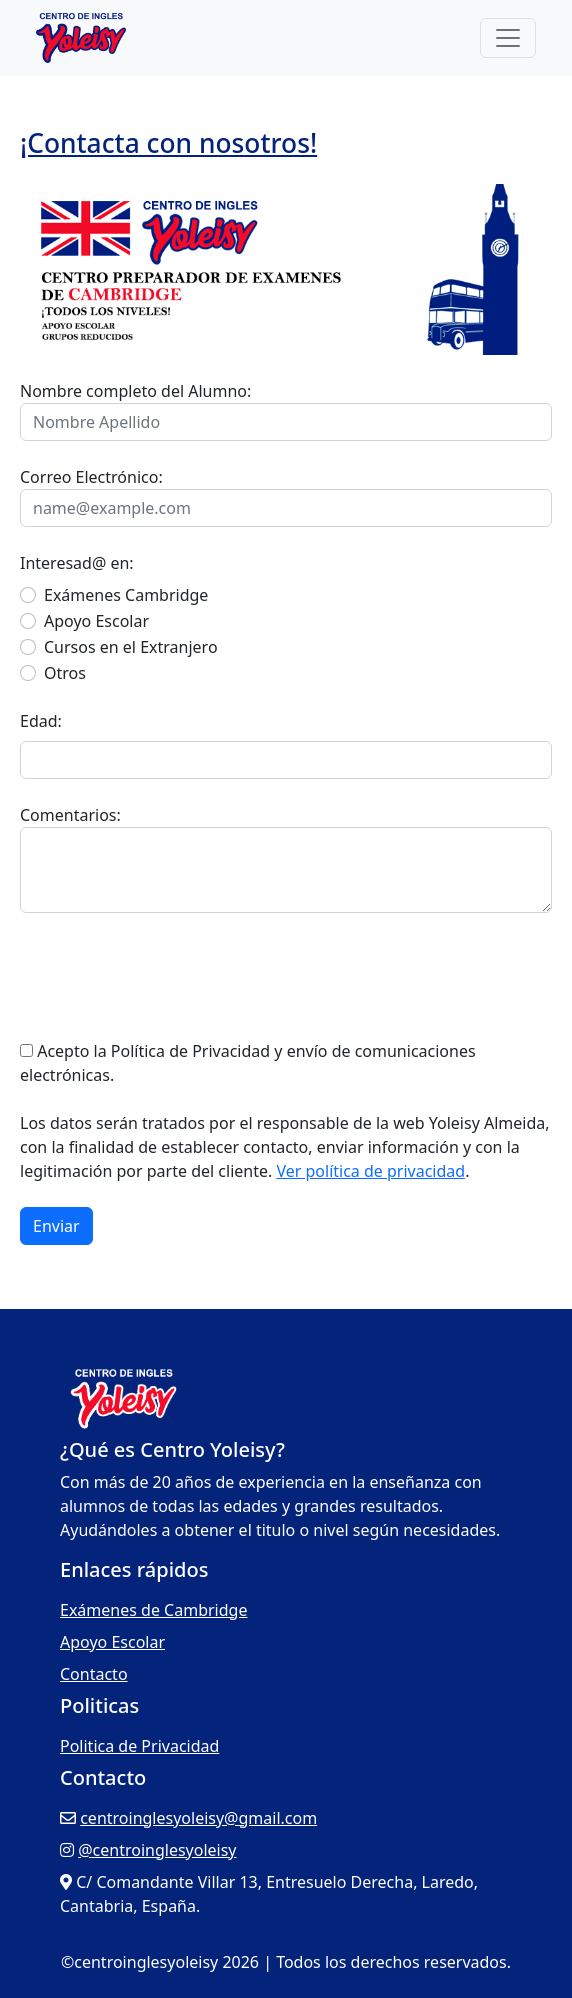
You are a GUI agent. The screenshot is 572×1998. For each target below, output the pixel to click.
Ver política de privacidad (370, 1171)
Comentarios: (70, 815)
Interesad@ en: (77, 563)
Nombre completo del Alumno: (135, 391)
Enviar (56, 1226)
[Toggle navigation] (508, 38)
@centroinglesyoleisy (157, 1850)
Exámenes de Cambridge (153, 1610)
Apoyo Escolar (96, 621)
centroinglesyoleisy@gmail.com (198, 1818)
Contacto (94, 1674)
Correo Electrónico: (91, 477)
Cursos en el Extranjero (131, 647)
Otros (65, 673)
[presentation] (172, 976)
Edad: (41, 721)
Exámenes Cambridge (126, 595)
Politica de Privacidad (139, 1746)
